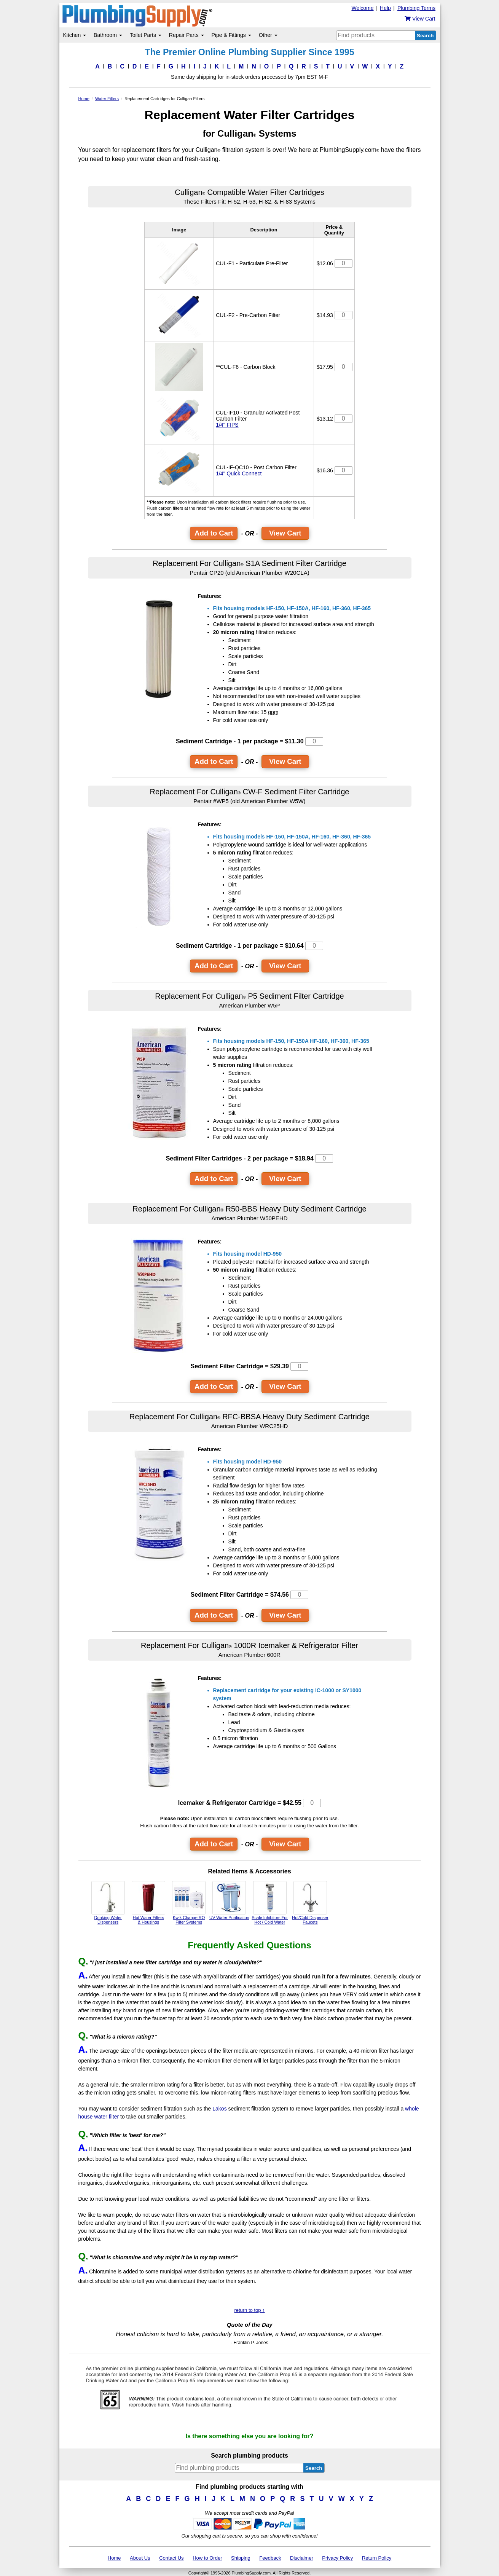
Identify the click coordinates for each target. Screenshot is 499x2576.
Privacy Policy (337, 2558)
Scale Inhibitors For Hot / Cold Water (270, 1902)
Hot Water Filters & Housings (148, 1902)
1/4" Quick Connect (238, 473)
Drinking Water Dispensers (108, 1902)
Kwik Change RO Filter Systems (189, 1902)
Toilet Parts (145, 35)
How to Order (207, 2558)
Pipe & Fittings (231, 35)
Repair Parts (186, 35)
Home (114, 2558)
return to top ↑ (249, 2310)
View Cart (285, 533)
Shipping (240, 2558)
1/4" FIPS (227, 425)
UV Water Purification (229, 1900)
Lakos (219, 2109)
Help (385, 8)
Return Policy (376, 2558)
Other (268, 35)
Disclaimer (301, 2558)
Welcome (362, 8)
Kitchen (74, 35)
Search (425, 35)
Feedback (270, 2558)
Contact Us (171, 2558)
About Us (140, 2558)
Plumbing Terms (416, 8)
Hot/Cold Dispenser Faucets (310, 1902)
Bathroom (108, 35)
